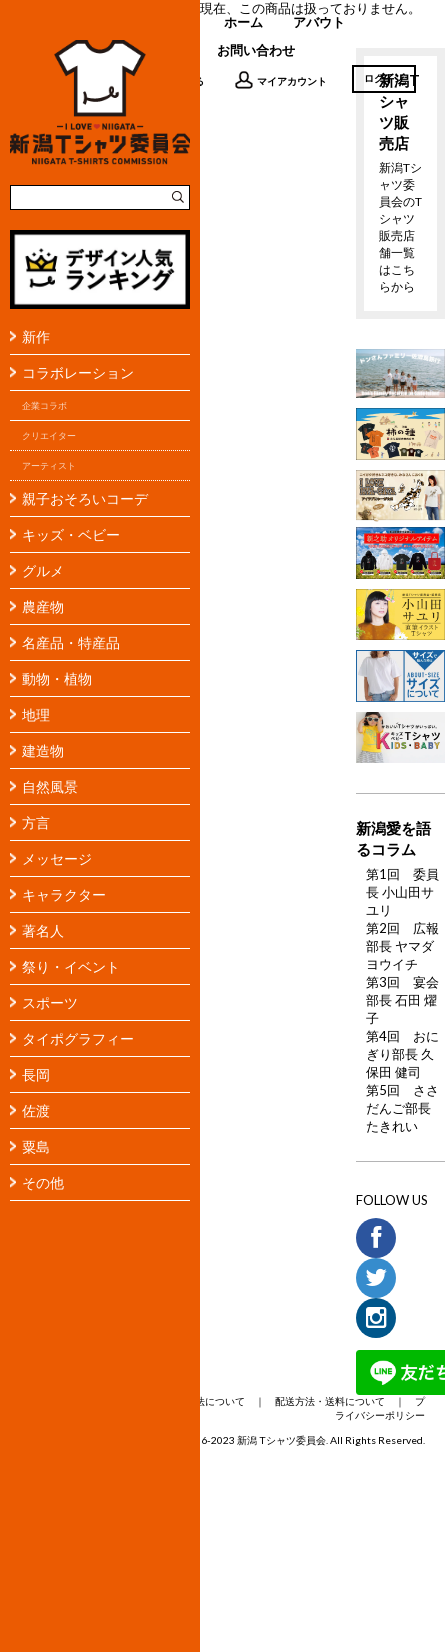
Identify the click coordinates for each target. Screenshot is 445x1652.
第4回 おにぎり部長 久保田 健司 (402, 1054)
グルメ (43, 570)
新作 (36, 336)
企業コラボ (44, 405)
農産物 (43, 606)
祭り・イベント (71, 966)
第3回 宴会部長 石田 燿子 (402, 1000)
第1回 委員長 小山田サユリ (402, 892)
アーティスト (49, 465)
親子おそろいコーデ (85, 498)
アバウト (319, 22)
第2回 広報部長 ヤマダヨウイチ (402, 946)
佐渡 (36, 1110)
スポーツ (50, 1002)
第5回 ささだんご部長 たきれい (402, 1108)
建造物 (43, 750)
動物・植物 (57, 678)
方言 (36, 822)
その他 (43, 1182)
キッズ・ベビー (71, 534)
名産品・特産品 (71, 642)
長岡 (36, 1074)
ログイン (384, 78)
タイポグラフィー (78, 1038)
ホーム (243, 22)
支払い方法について (200, 1401)
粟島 (36, 1146)
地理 (36, 714)
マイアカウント (280, 80)
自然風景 (50, 786)
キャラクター (64, 894)
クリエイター (49, 435)
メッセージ (57, 858)
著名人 (43, 930)
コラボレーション (78, 372)
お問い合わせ (256, 50)
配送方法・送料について (330, 1401)
